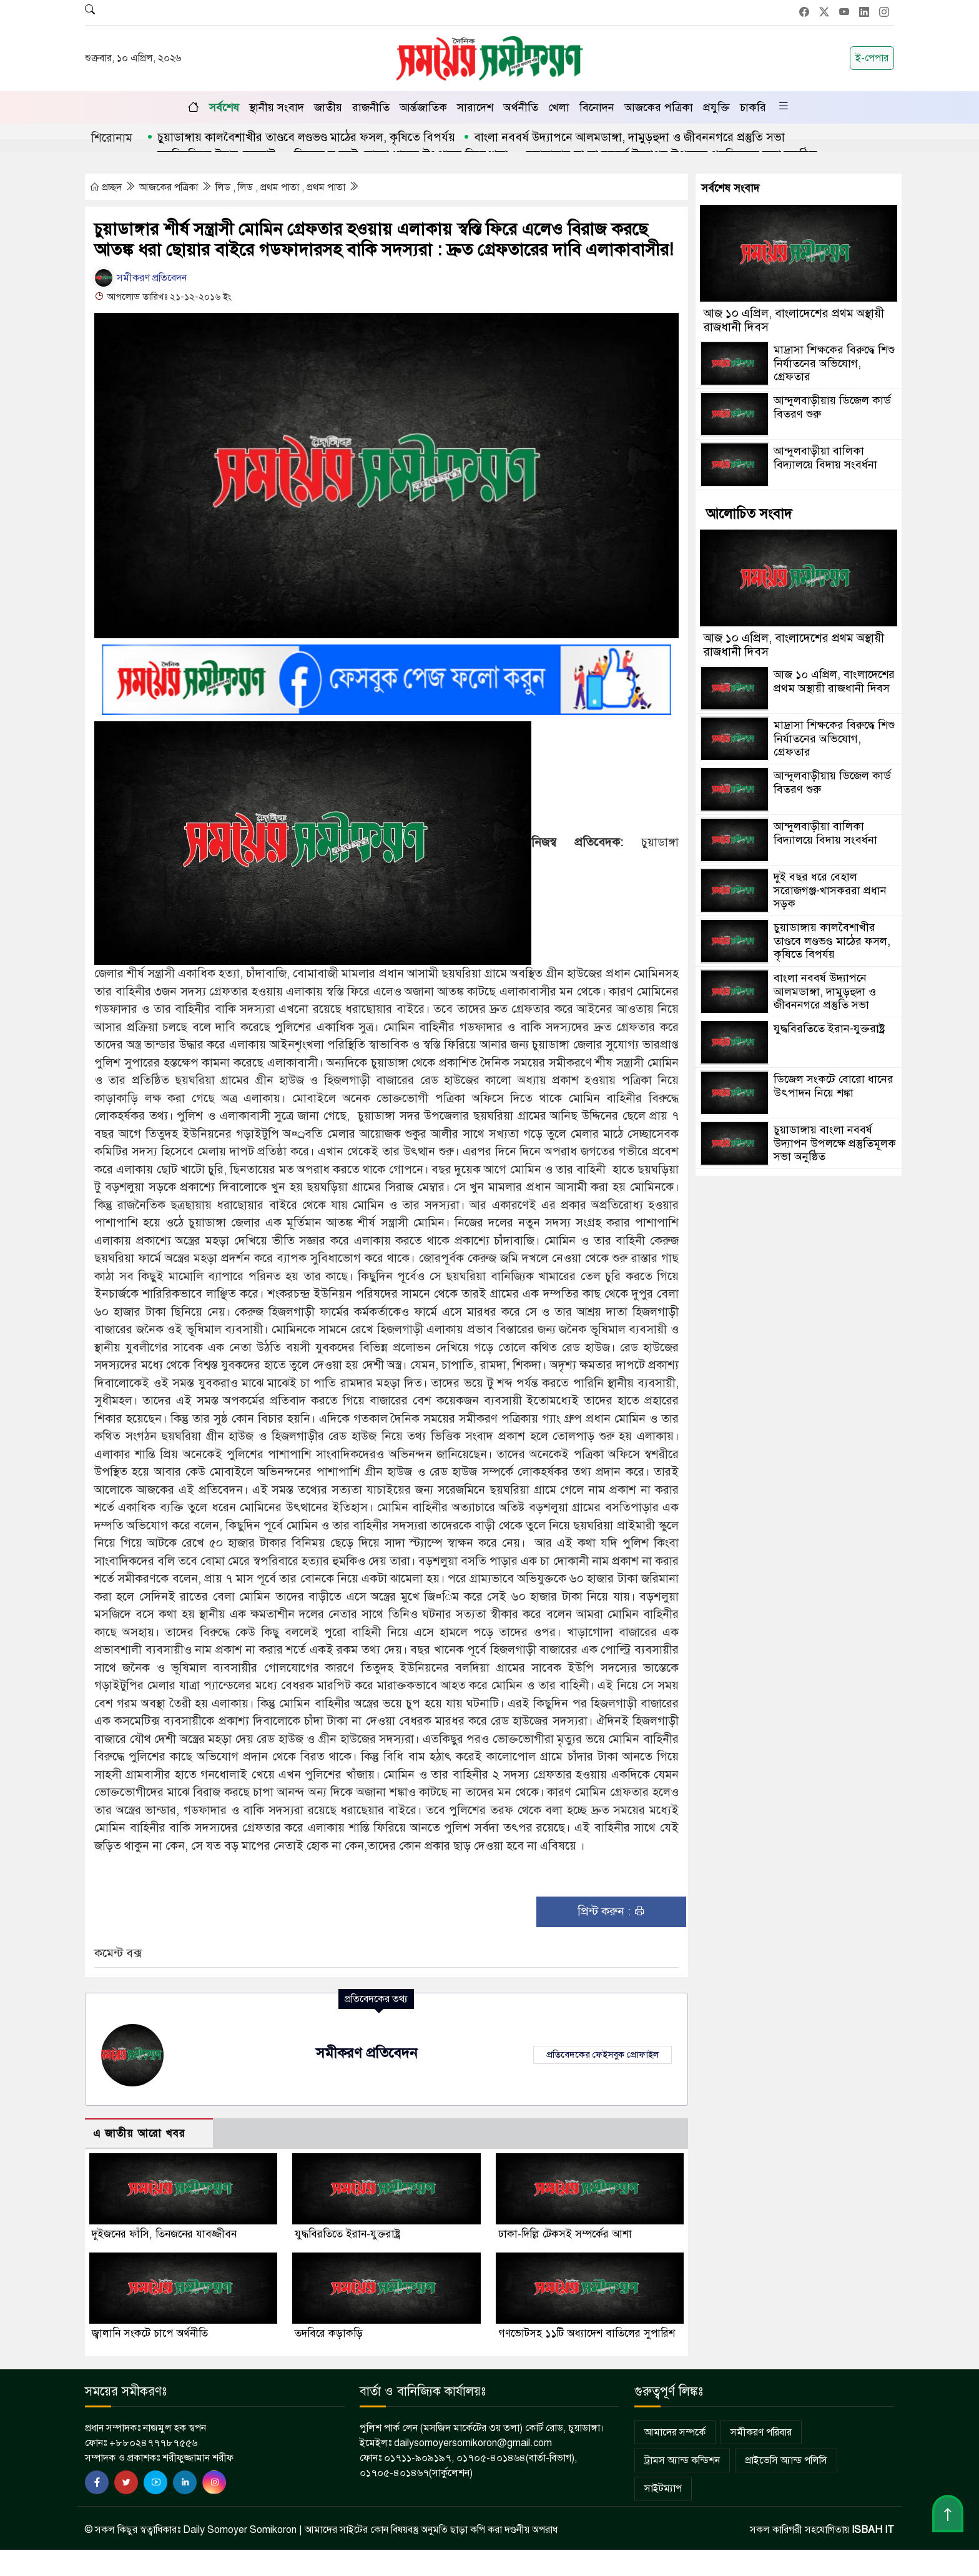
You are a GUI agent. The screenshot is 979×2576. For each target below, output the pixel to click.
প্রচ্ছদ (106, 187)
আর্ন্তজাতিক (423, 107)
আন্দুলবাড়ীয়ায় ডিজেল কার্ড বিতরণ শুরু (832, 407)
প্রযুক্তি (716, 107)
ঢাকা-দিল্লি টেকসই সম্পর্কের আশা (565, 2234)
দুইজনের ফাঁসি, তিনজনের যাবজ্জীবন (164, 2234)
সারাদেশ (475, 107)
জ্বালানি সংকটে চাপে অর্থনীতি (150, 2334)
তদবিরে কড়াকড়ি (329, 2334)
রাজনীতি (371, 107)
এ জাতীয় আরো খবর (139, 2134)
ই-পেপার (871, 58)
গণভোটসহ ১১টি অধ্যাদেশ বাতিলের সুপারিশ (586, 2334)
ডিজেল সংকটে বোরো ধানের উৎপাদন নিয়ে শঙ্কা (833, 1086)
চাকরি (753, 107)
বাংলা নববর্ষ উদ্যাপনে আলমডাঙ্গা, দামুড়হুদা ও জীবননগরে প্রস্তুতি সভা (629, 137)
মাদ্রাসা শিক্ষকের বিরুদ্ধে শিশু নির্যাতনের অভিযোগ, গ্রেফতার (834, 363)
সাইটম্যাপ (663, 2490)
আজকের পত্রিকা (658, 107)
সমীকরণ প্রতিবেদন (140, 278)
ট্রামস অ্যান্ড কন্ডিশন (682, 2461)
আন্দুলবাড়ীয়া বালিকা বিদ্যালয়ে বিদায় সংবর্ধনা (825, 457)
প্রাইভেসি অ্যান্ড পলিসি (786, 2461)
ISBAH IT (873, 2531)
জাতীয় (328, 107)
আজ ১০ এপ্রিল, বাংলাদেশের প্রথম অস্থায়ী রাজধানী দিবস (794, 320)
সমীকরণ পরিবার (761, 2433)
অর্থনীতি (520, 107)
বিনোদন (596, 107)
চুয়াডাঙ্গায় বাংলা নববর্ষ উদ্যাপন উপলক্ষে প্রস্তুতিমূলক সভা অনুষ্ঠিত (835, 1143)
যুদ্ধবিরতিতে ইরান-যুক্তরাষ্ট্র (347, 2234)
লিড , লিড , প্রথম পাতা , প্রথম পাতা (281, 187)
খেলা (558, 107)
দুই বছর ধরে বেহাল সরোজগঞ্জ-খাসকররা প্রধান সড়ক (830, 890)
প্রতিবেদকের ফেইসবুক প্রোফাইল (602, 2055)
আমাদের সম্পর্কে (675, 2433)
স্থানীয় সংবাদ (276, 107)
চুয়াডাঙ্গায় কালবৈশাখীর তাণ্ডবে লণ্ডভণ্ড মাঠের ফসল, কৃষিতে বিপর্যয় (306, 137)
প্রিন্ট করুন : (612, 1912)
